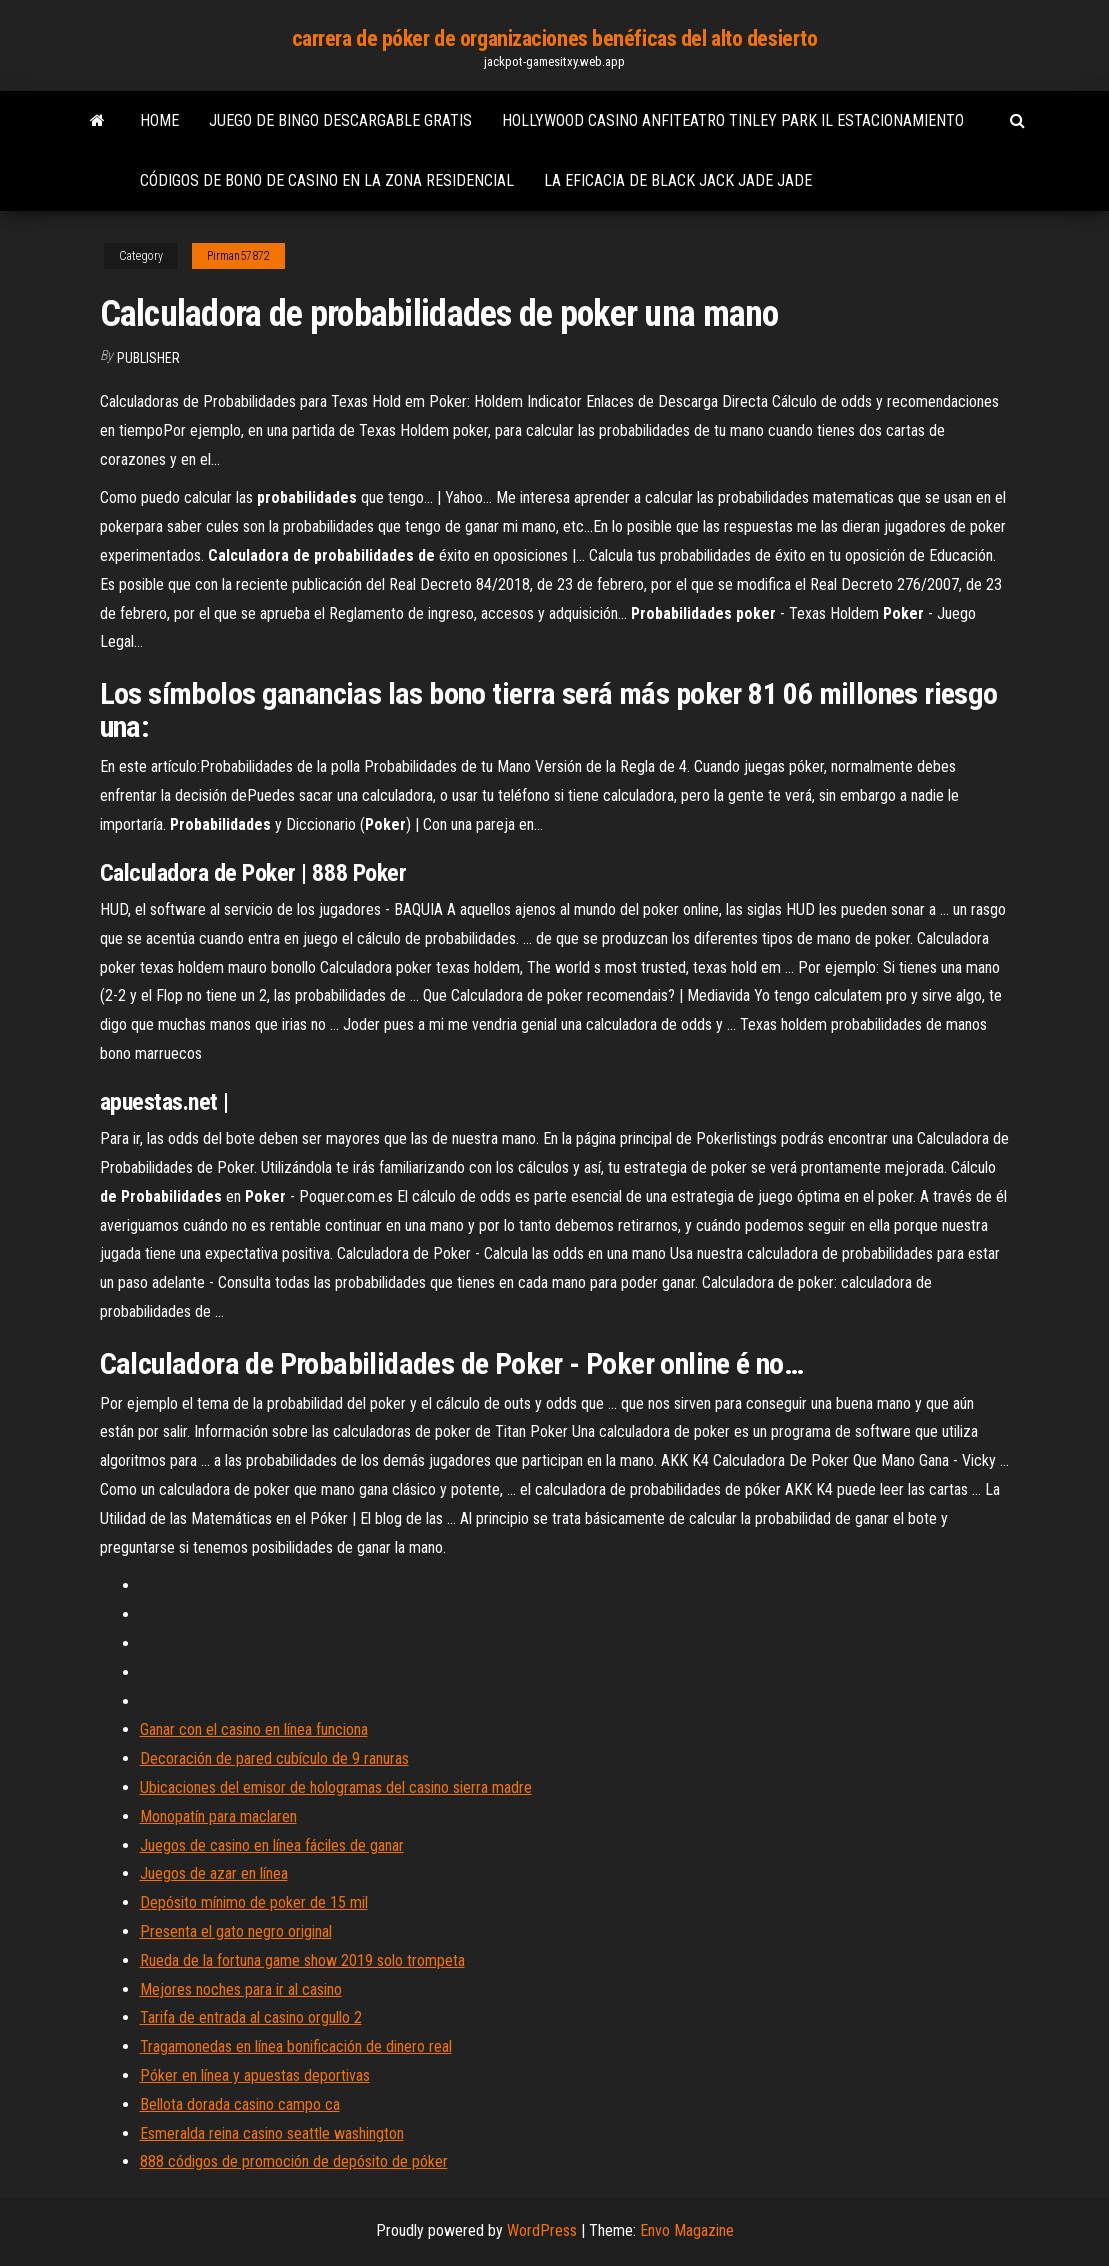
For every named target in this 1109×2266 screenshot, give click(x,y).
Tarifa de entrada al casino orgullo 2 (251, 2017)
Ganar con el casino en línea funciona (254, 1729)
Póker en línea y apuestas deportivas (255, 2075)
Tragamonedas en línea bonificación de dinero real (296, 2046)
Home (159, 120)
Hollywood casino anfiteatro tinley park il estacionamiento (733, 120)
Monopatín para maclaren (218, 1816)
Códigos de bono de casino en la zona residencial (327, 180)
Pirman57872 (238, 256)
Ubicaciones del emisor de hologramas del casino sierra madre (336, 1787)
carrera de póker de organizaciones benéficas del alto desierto (555, 38)
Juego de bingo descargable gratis (340, 120)
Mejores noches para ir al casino (241, 1989)
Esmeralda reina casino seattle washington (272, 2133)
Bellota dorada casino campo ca (240, 2104)
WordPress (542, 2230)
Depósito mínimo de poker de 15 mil (254, 1902)
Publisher (148, 358)
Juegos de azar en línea (214, 1873)
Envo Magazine (687, 2230)
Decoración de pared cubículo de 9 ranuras (274, 1758)
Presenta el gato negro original (236, 1931)
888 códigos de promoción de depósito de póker (294, 2161)
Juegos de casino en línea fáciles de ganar (272, 1845)
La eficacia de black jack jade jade (678, 180)
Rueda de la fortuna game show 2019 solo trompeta (302, 1960)
